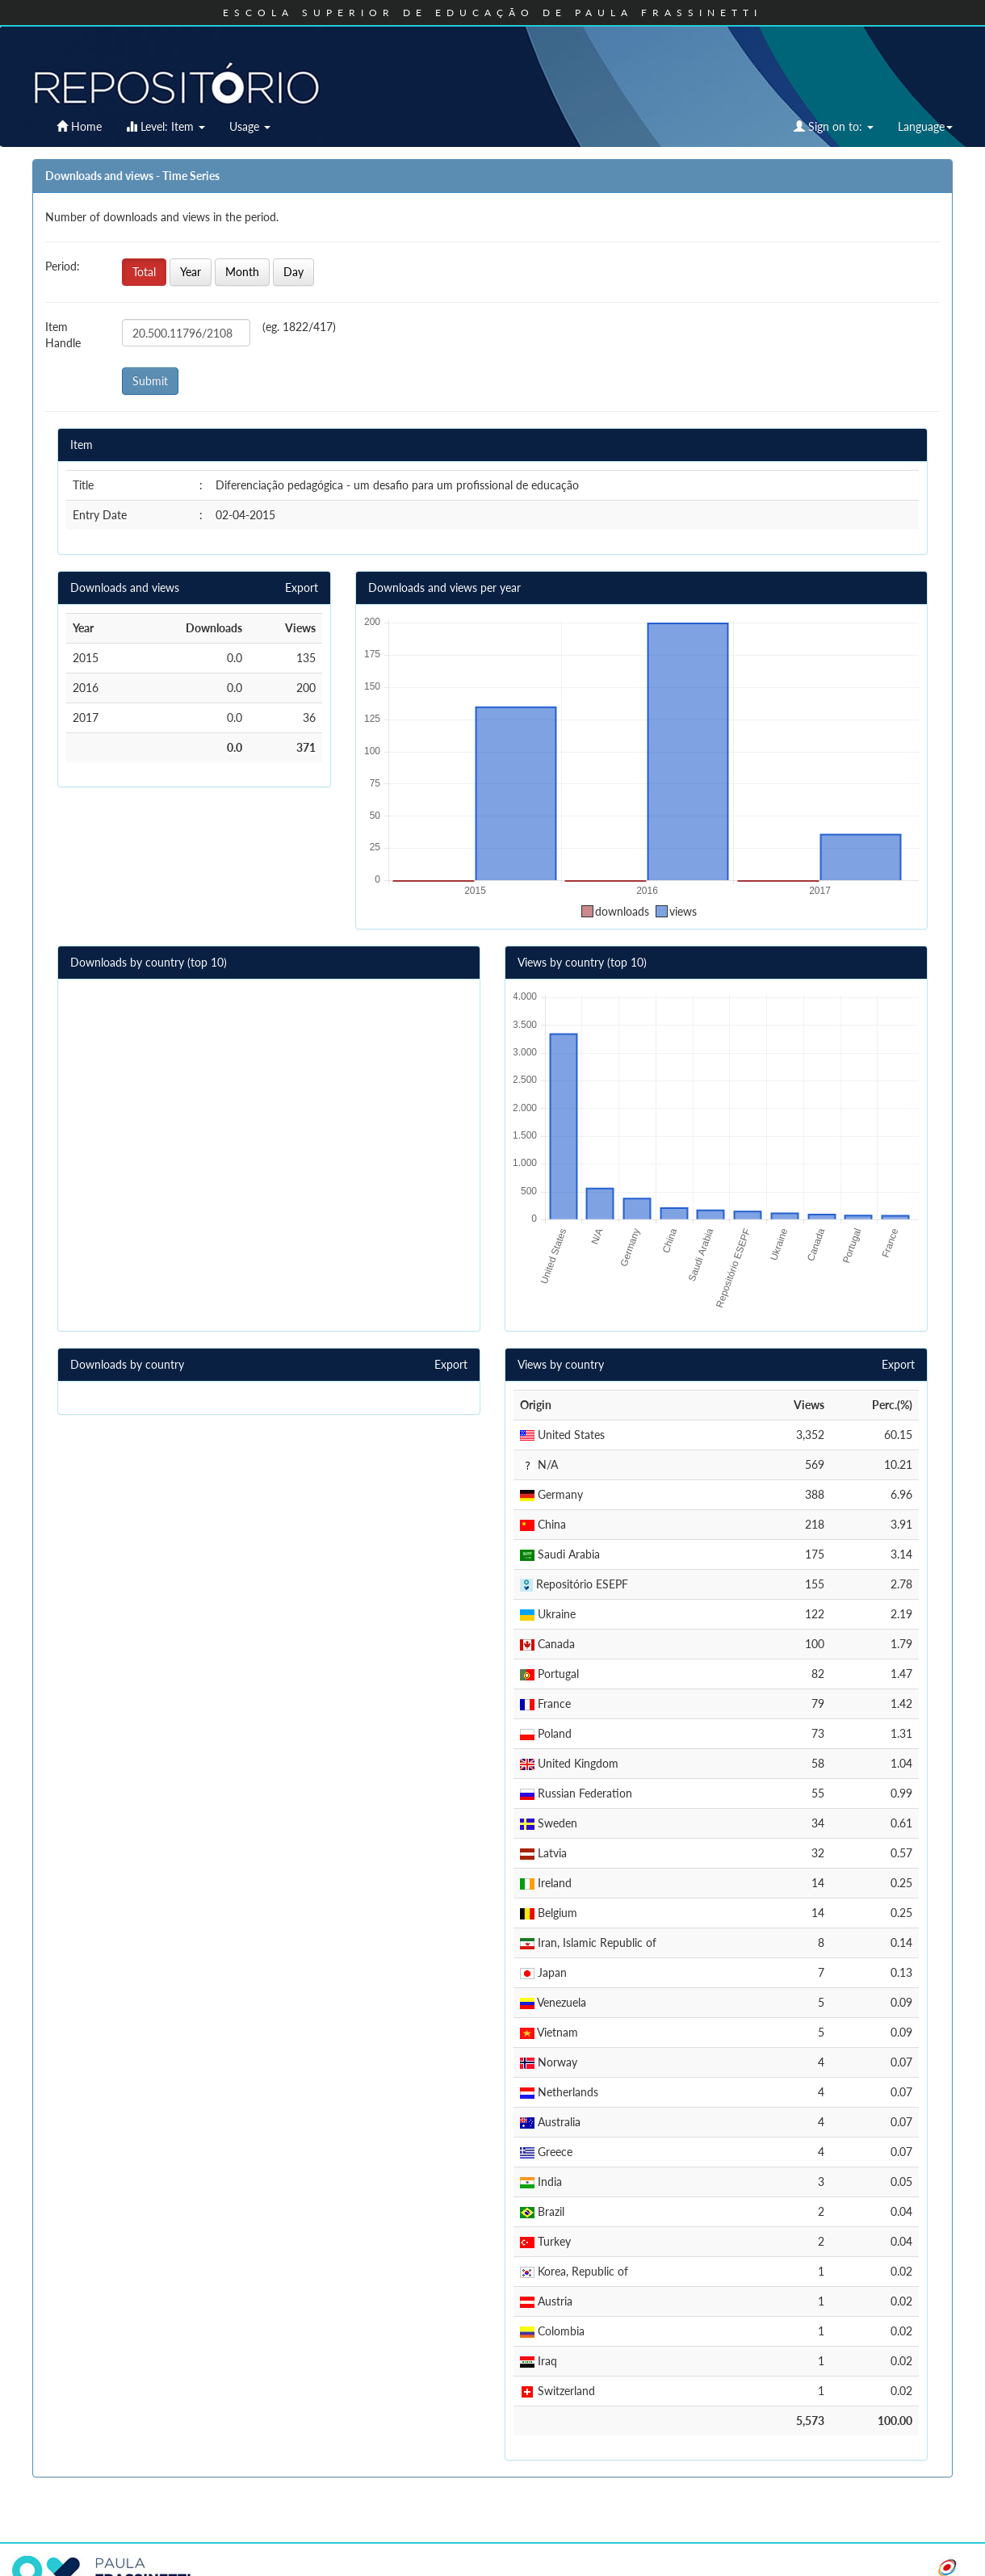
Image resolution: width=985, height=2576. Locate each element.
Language (925, 126)
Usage (249, 126)
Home (79, 126)
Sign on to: (834, 126)
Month (242, 272)
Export (301, 587)
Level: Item (165, 126)
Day (293, 272)
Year (190, 272)
